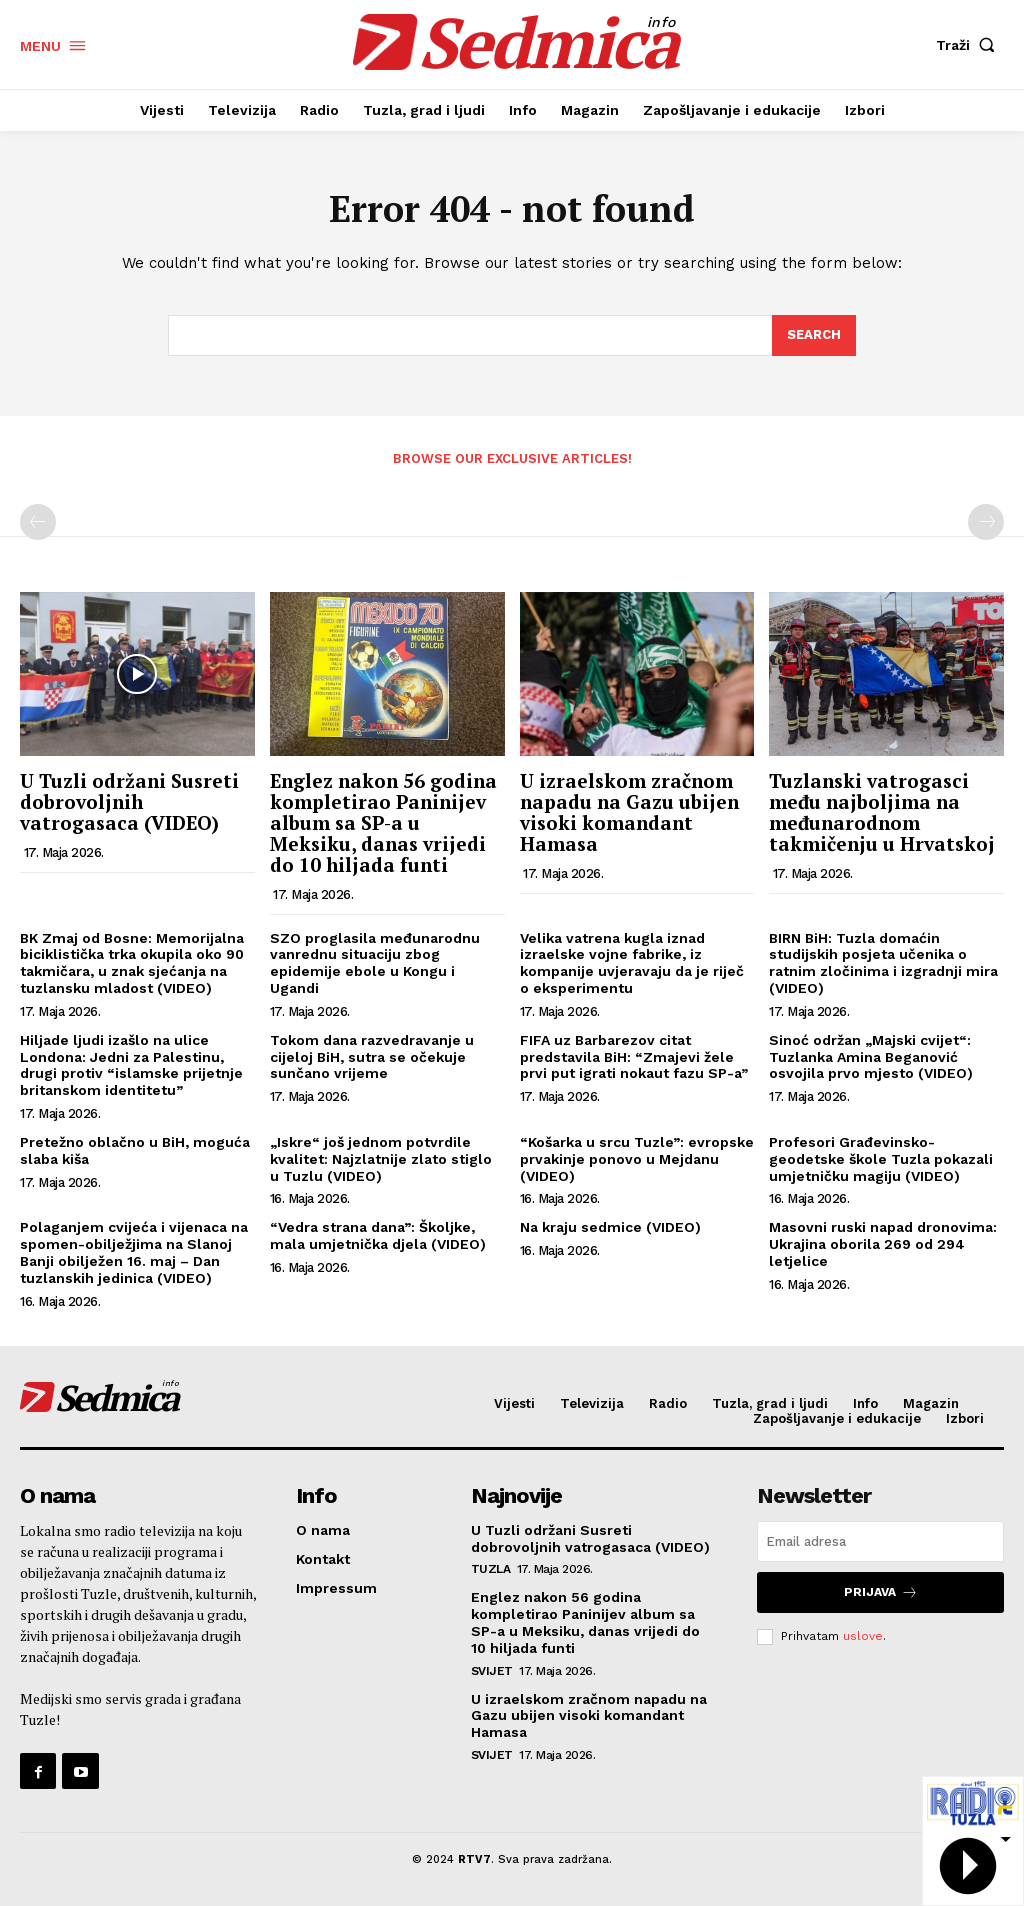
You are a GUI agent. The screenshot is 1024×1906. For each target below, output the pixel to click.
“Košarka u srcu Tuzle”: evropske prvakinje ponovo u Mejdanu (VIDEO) (637, 1159)
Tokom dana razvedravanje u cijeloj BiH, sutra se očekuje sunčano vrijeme (372, 1057)
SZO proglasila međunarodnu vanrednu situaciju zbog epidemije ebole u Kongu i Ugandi (375, 963)
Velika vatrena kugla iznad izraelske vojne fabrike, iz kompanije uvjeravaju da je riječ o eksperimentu (632, 963)
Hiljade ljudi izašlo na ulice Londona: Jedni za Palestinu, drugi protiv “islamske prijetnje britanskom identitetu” (131, 1065)
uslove (863, 1636)
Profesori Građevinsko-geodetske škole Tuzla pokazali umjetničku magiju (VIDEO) (881, 1159)
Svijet (492, 1671)
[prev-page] (38, 522)
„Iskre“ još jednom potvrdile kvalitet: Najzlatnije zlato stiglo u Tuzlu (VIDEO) (381, 1159)
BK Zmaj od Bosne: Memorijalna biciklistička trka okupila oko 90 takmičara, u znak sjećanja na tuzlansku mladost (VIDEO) (132, 963)
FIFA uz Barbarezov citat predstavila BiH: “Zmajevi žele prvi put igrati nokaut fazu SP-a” (634, 1057)
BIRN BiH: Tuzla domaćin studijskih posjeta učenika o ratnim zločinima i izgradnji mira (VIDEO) (883, 963)
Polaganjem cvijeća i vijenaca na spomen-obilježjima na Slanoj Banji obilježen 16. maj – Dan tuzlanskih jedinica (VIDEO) (134, 1252)
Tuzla (491, 1569)
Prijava (881, 1592)
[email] (880, 1541)
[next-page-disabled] (986, 522)
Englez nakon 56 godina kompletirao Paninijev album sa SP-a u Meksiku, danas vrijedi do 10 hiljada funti (383, 822)
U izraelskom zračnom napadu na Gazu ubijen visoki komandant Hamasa (629, 812)
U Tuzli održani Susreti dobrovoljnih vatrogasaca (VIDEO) (129, 801)
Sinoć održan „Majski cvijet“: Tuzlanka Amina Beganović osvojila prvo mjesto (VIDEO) (871, 1057)
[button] (970, 45)
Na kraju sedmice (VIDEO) (610, 1227)
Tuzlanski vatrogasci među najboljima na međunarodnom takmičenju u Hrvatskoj (882, 812)
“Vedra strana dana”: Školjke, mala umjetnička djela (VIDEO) (378, 1235)
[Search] (814, 336)
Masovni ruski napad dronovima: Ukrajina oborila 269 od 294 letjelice (883, 1244)
